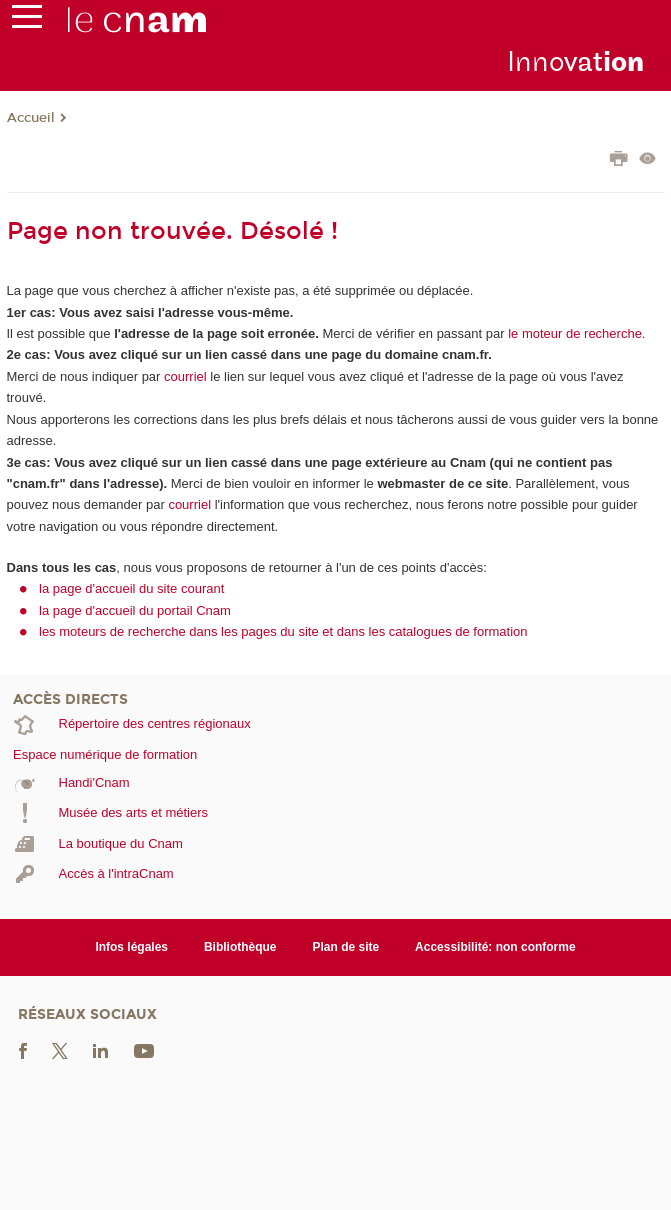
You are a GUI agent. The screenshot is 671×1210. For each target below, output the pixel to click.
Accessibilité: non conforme (495, 947)
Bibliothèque (240, 947)
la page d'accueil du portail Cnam (135, 610)
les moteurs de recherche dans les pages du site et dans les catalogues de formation (283, 631)
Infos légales (131, 947)
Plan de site (346, 947)
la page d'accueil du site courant (131, 588)
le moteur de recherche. (575, 333)
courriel (185, 376)
